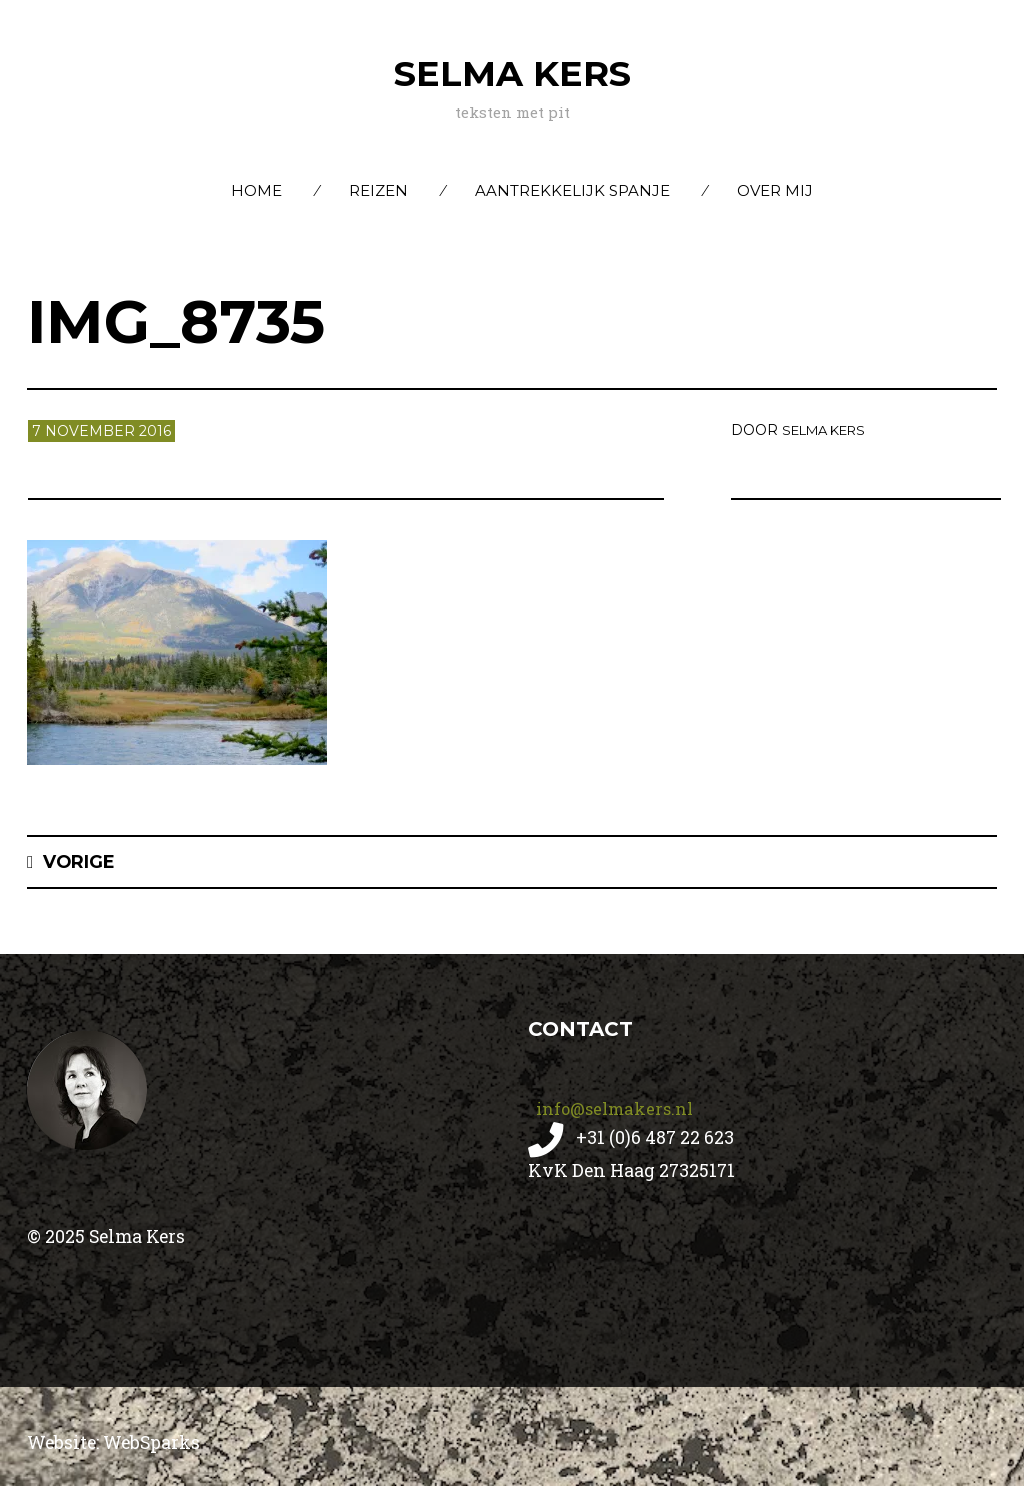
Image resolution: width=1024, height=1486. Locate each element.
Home (256, 190)
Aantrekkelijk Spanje (572, 190)
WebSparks (163, 1441)
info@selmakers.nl (617, 1108)
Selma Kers (512, 72)
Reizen (378, 190)
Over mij (775, 190)
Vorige (84, 861)
